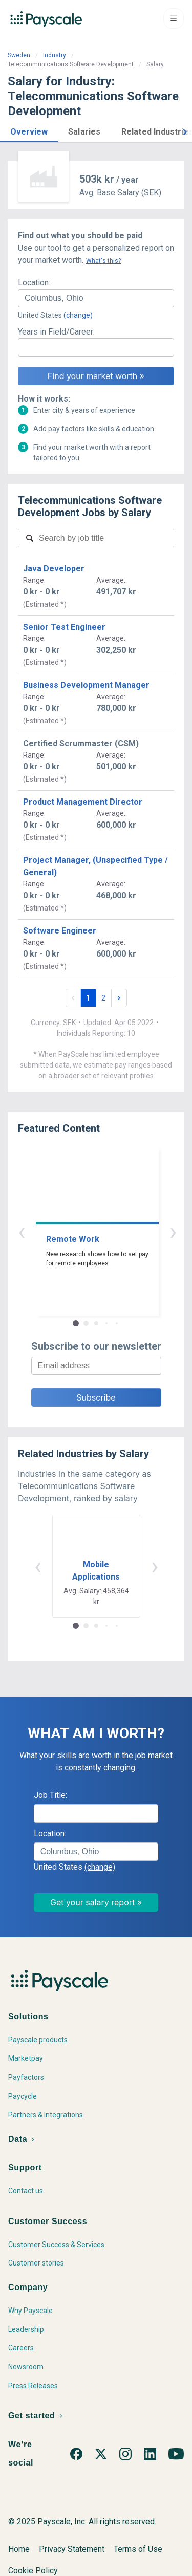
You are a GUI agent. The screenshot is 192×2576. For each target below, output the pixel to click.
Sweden (19, 55)
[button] (29, 130)
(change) (78, 315)
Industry (54, 55)
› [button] (108, 1231)
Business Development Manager (86, 685)
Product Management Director (82, 802)
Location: (34, 282)
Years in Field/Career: (56, 332)
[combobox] (96, 298)
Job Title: (50, 1795)
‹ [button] (84, 1231)
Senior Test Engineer (64, 627)
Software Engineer (59, 931)
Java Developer (53, 568)
